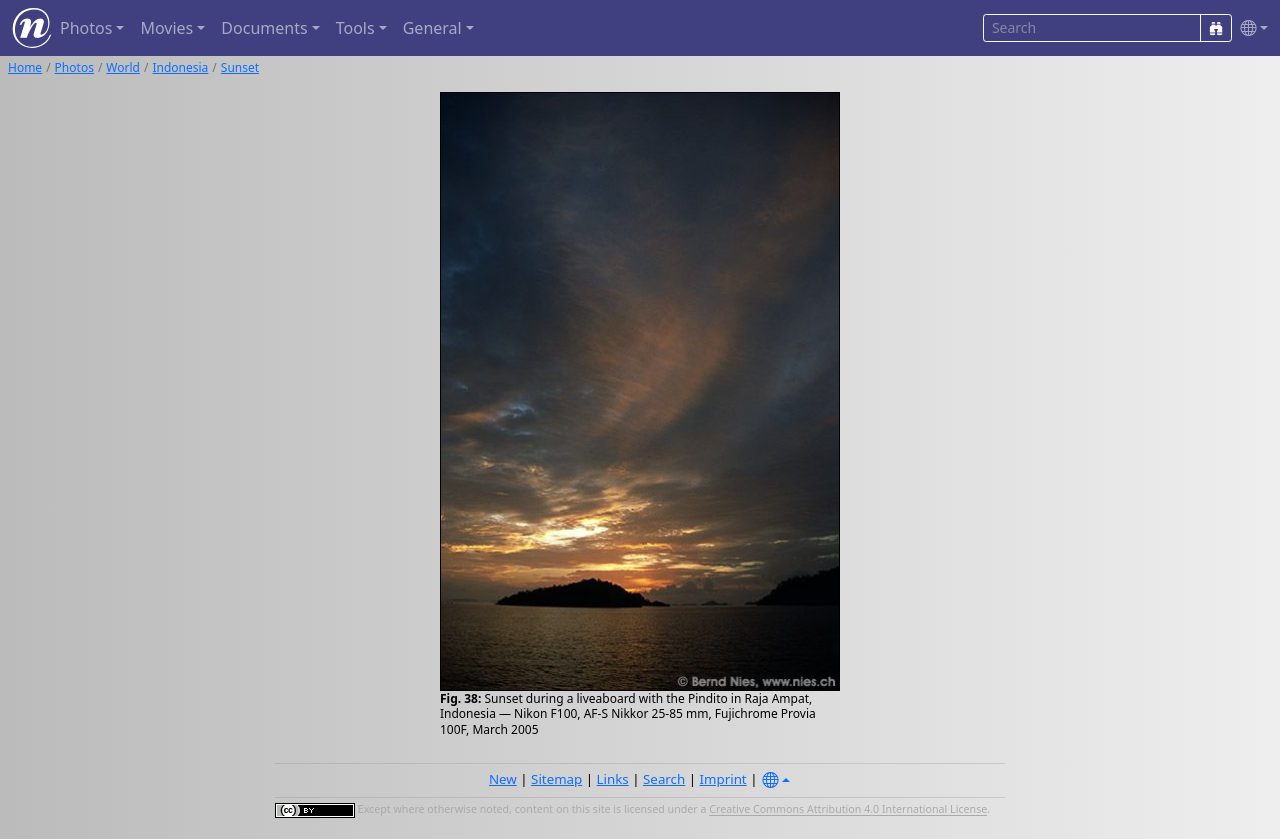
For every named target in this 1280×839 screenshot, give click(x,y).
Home (25, 67)
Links (613, 779)
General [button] (432, 28)
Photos (74, 67)
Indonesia (180, 67)
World (123, 67)
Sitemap (556, 779)
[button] (1250, 28)
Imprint (723, 779)
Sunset (240, 67)
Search (664, 779)
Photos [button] (86, 28)
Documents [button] (264, 28)
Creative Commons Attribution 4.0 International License (848, 810)
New (503, 779)
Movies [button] (166, 28)
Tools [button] (355, 28)
